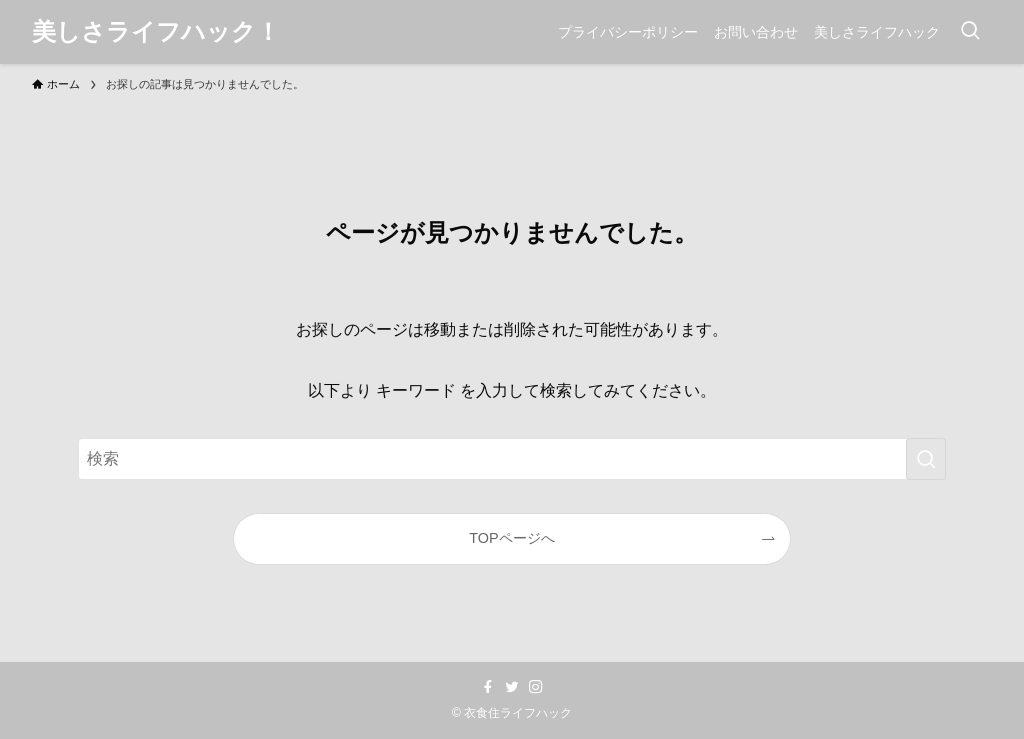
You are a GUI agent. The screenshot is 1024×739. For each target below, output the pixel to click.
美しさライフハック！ (156, 32)
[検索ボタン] (970, 32)
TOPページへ (511, 538)
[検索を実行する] (926, 459)
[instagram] (536, 687)
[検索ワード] (512, 459)
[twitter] (512, 687)
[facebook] (488, 687)
